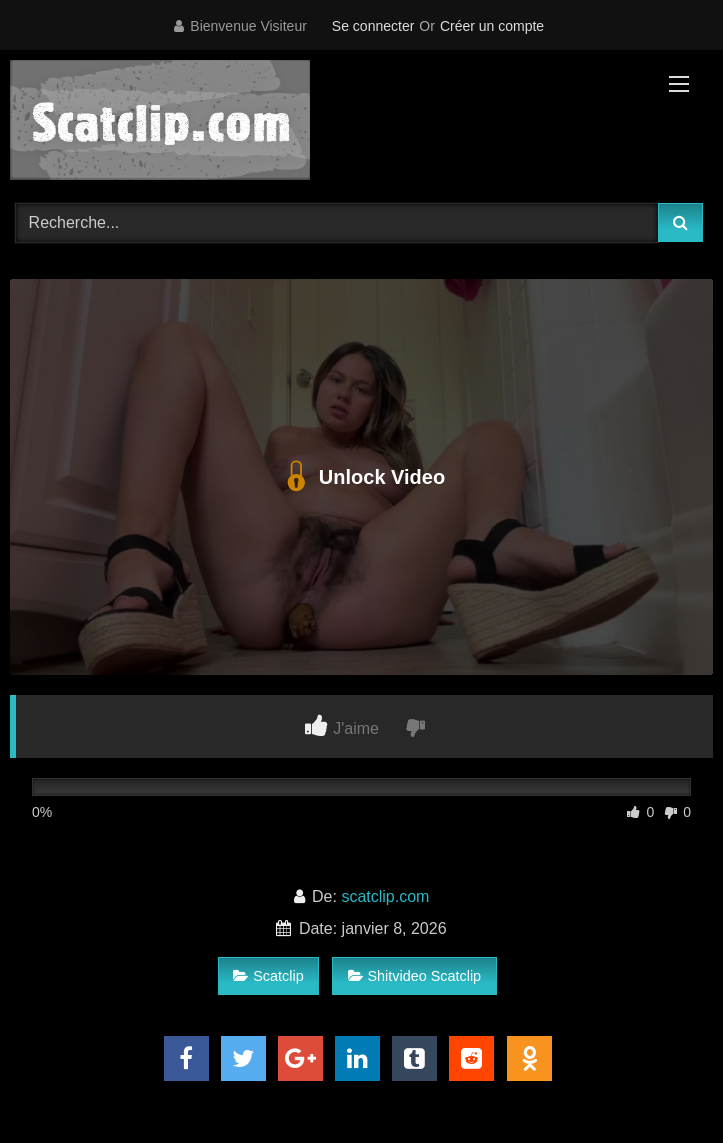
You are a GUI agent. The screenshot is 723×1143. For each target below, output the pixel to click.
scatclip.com (385, 896)
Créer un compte (492, 26)
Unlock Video (361, 477)
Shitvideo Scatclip (415, 976)
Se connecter (373, 26)
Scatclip (268, 976)
